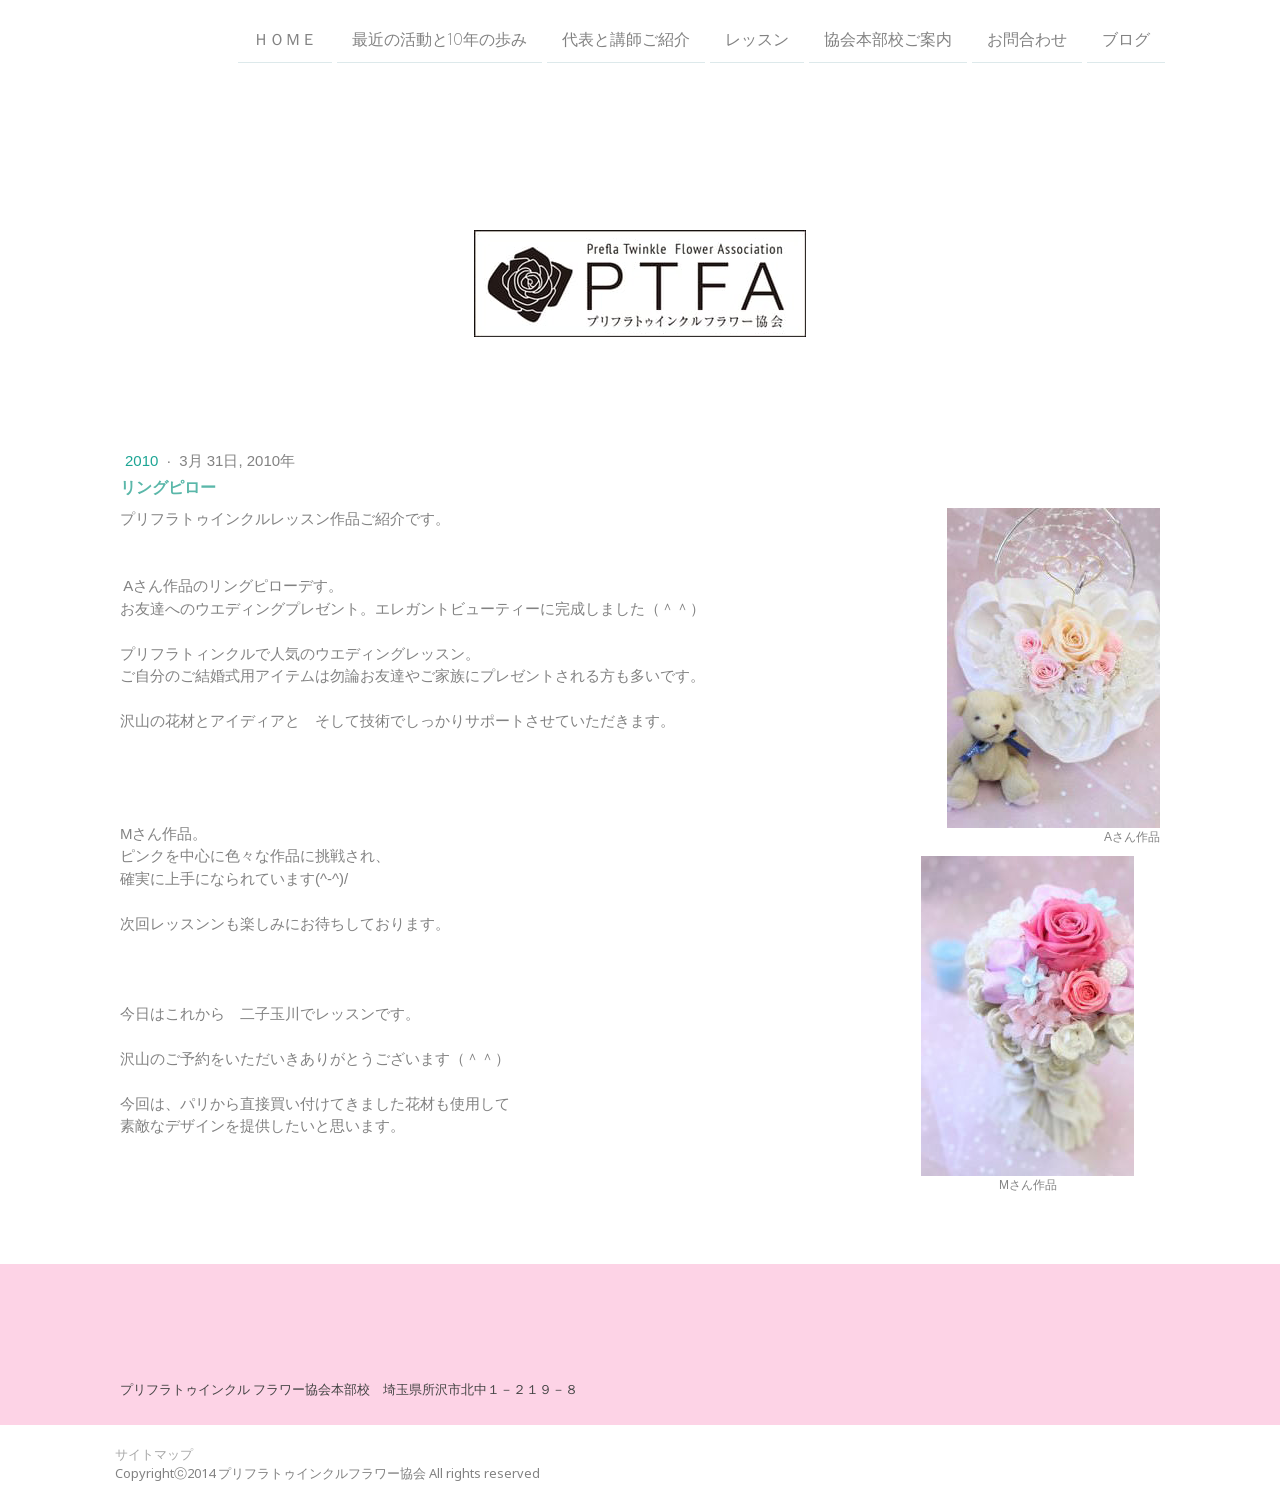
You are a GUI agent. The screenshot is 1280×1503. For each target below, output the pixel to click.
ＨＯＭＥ (285, 39)
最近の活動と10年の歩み (439, 39)
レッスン (757, 39)
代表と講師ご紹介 (626, 39)
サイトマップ (154, 1454)
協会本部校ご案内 (888, 39)
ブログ (1126, 39)
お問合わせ (1027, 39)
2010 (144, 460)
